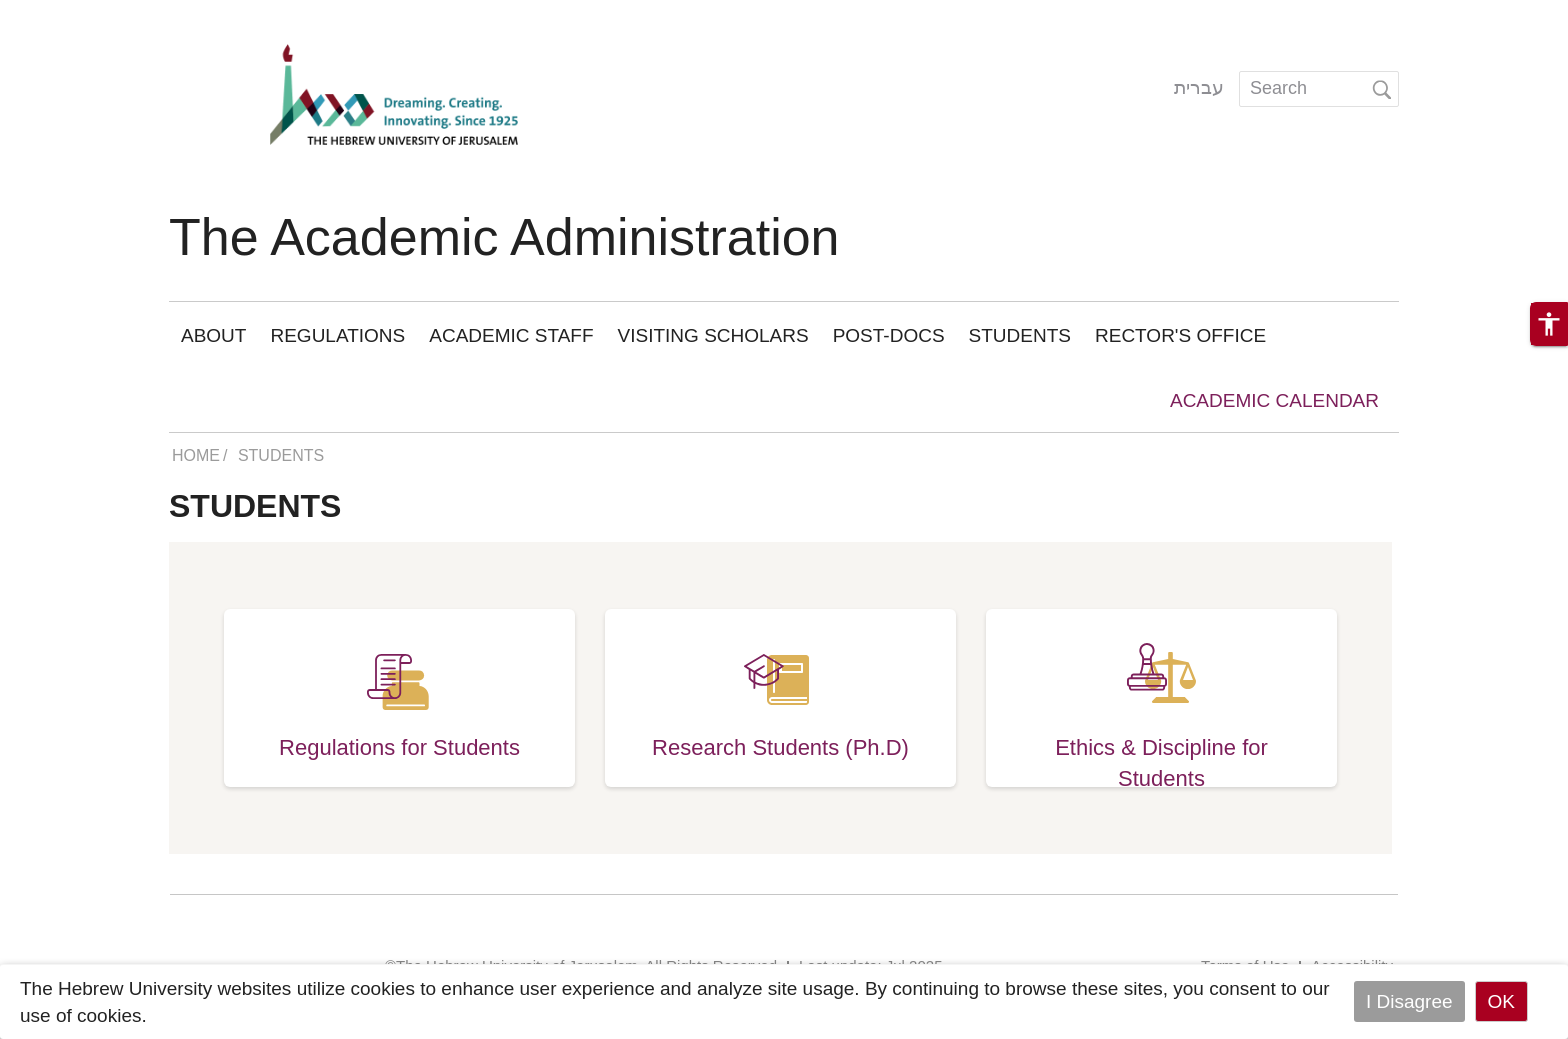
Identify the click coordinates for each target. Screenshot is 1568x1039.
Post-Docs (889, 335)
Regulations (337, 335)
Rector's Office (1180, 335)
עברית (1199, 87)
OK (1501, 1001)
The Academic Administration (504, 237)
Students (1020, 335)
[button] (1549, 324)
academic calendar (1274, 400)
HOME (196, 455)
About (213, 335)
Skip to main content (86, 13)
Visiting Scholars (713, 335)
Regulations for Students (399, 747)
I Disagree (1409, 1001)
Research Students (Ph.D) (780, 747)
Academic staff (511, 335)
